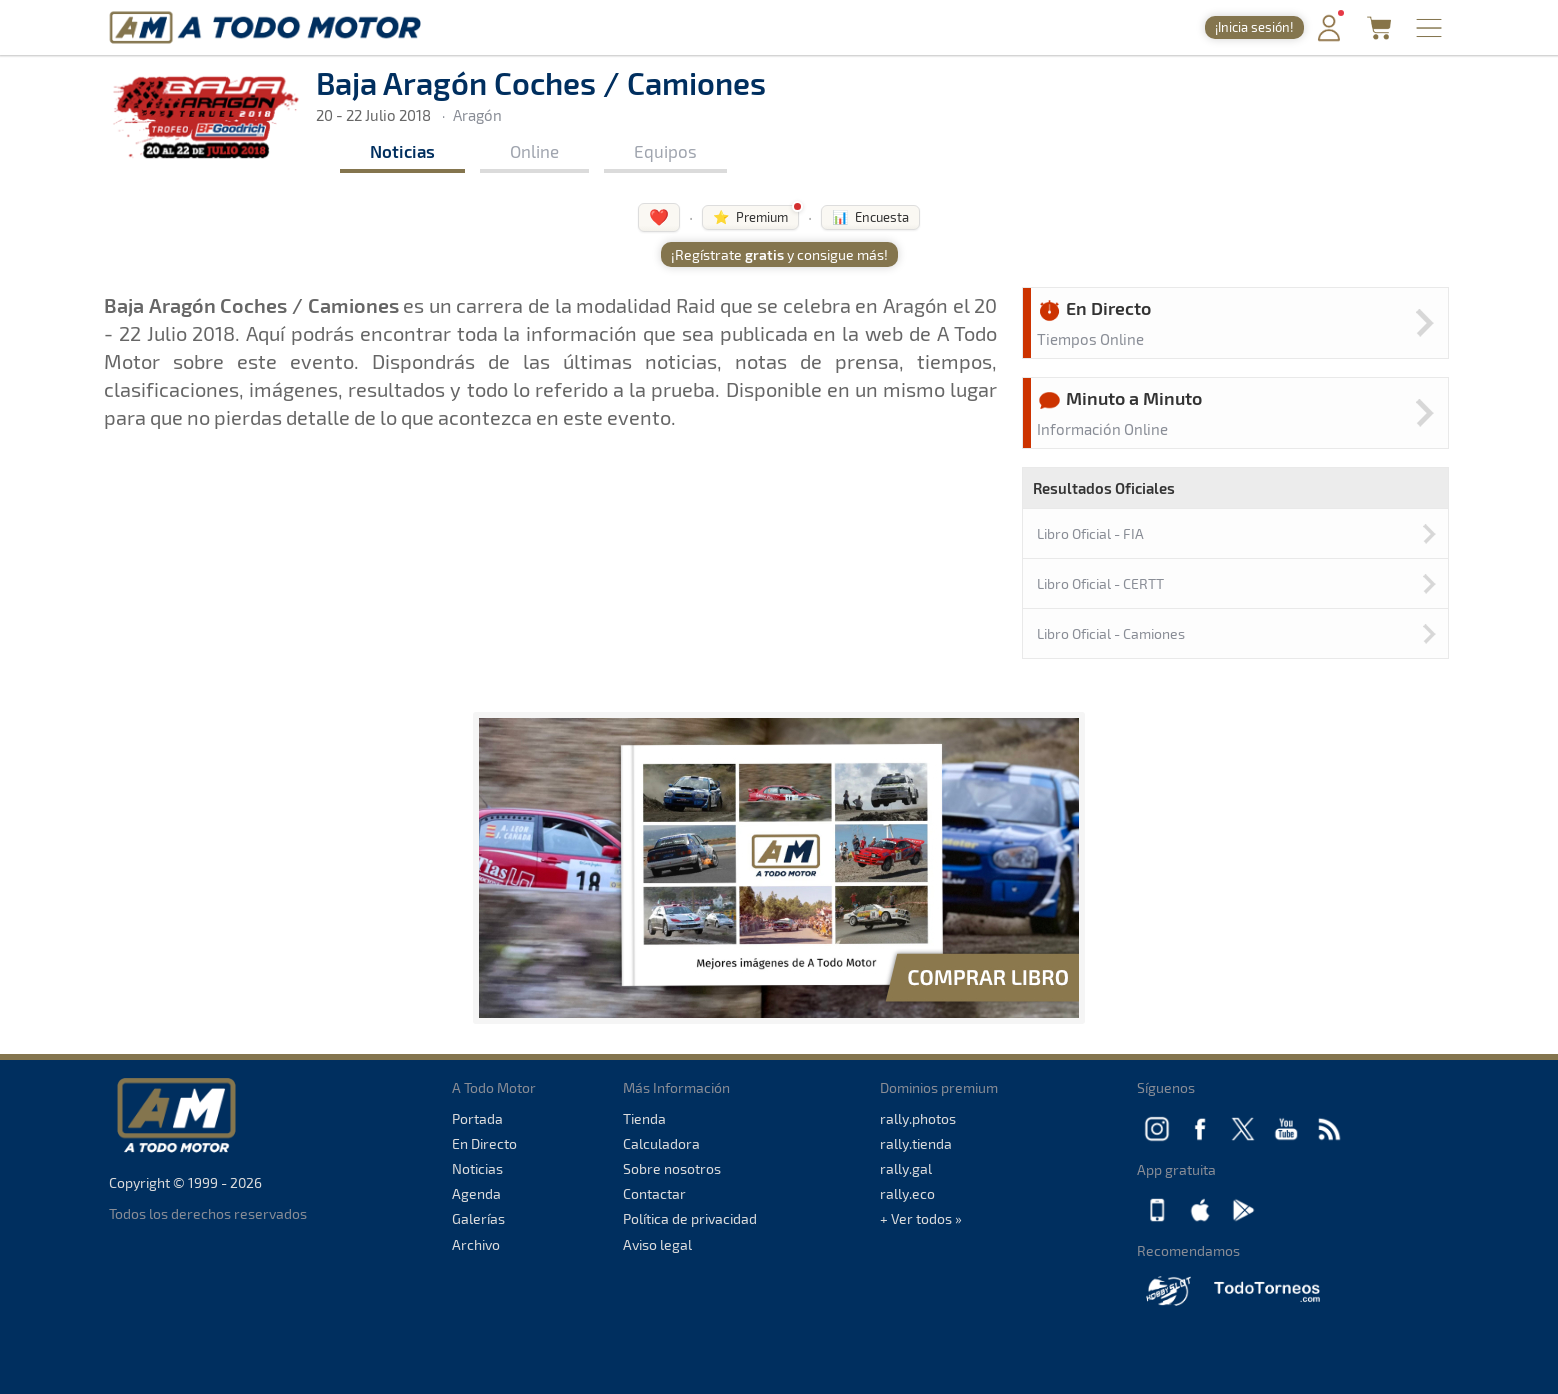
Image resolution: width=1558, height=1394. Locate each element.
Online (534, 151)
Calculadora (661, 1143)
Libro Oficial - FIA (1090, 533)
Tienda (644, 1118)
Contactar (654, 1193)
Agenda (476, 1193)
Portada (477, 1118)
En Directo (484, 1143)
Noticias (402, 151)
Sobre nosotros (672, 1168)
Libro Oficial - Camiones (1111, 633)
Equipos (665, 151)
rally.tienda (916, 1143)
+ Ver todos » (921, 1218)
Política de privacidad (690, 1218)
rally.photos (918, 1118)
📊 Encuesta (870, 217)
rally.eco (907, 1193)
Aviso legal (657, 1244)
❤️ (659, 216)
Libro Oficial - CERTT (1100, 583)
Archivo (476, 1244)
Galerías (478, 1218)
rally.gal (906, 1168)
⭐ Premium (750, 217)
